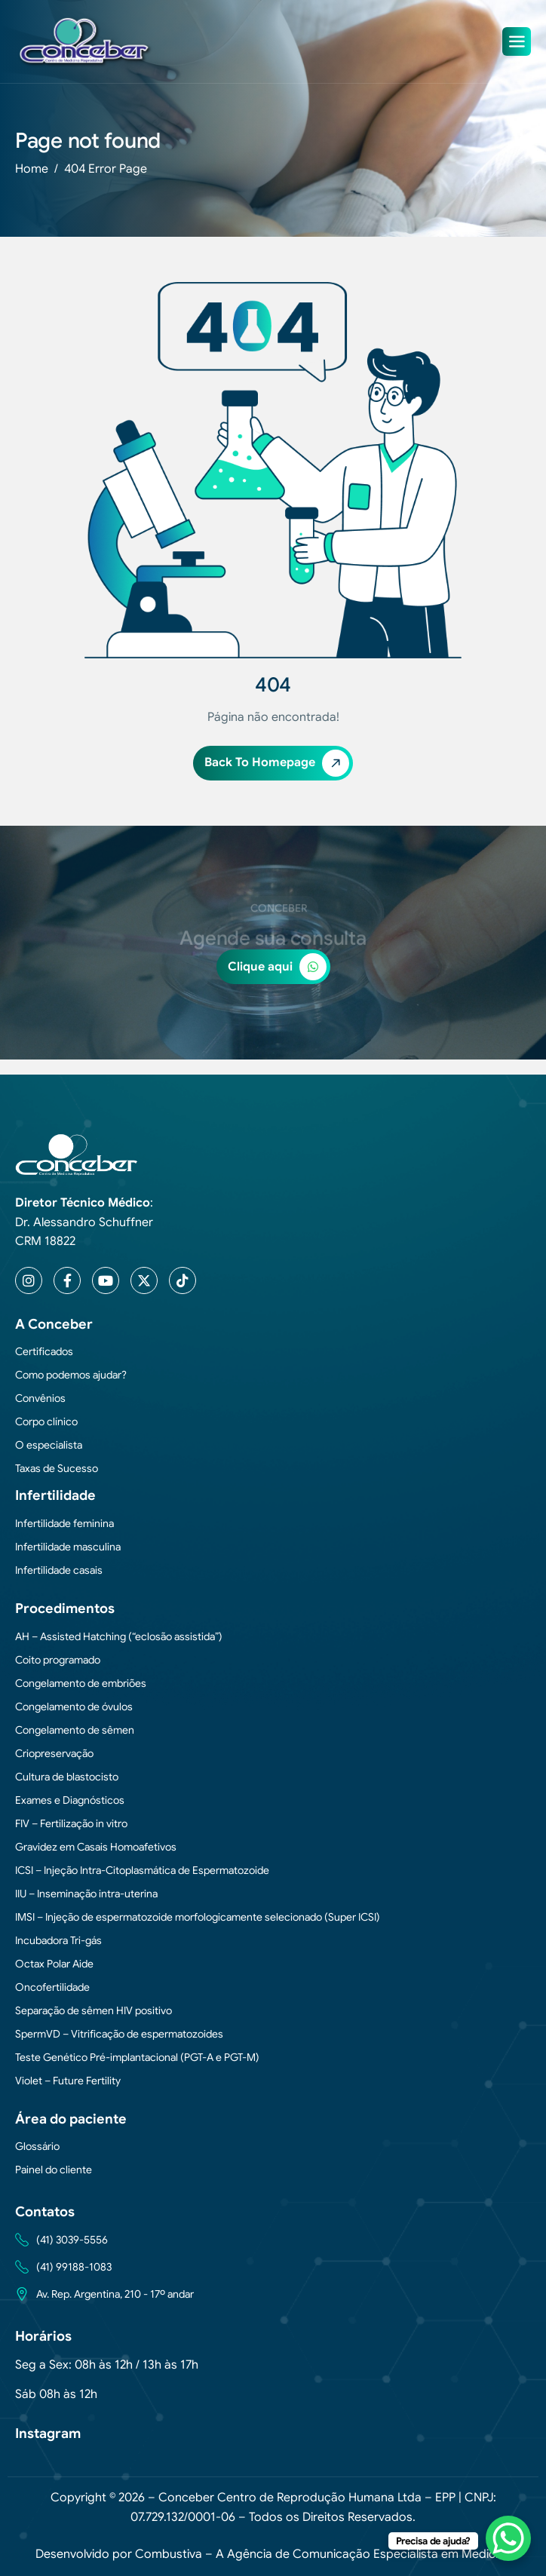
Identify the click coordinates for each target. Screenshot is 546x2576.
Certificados (44, 1351)
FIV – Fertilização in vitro (71, 1823)
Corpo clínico (46, 1421)
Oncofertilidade (52, 1987)
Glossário (37, 2146)
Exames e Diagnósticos (69, 1800)
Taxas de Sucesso (56, 1468)
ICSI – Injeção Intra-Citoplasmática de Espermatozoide (142, 1870)
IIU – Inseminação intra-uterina (86, 1893)
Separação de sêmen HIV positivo (93, 2010)
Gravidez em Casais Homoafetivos (95, 1847)
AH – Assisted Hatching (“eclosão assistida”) (118, 1636)
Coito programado (57, 1660)
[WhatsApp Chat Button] (508, 2538)
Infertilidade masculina (68, 1546)
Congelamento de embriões (80, 1683)
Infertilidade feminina (64, 1523)
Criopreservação (54, 1753)
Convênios (40, 1398)
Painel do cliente (53, 2169)
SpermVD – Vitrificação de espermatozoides (119, 2034)
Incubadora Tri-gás (58, 1940)
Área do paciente (71, 2119)
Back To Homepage (276, 763)
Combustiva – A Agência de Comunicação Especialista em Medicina (323, 2554)
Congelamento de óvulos (74, 1706)
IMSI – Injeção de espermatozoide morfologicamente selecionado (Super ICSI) (197, 1917)
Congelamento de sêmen (74, 1730)
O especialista (48, 1445)
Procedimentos (65, 1608)
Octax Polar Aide (54, 1963)
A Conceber (54, 1324)
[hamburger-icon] (516, 41)
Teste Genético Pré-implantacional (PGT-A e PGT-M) (137, 2057)
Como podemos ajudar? (71, 1375)
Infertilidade (55, 1495)
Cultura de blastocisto (66, 1776)
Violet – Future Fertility (68, 2080)
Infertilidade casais (59, 1570)
